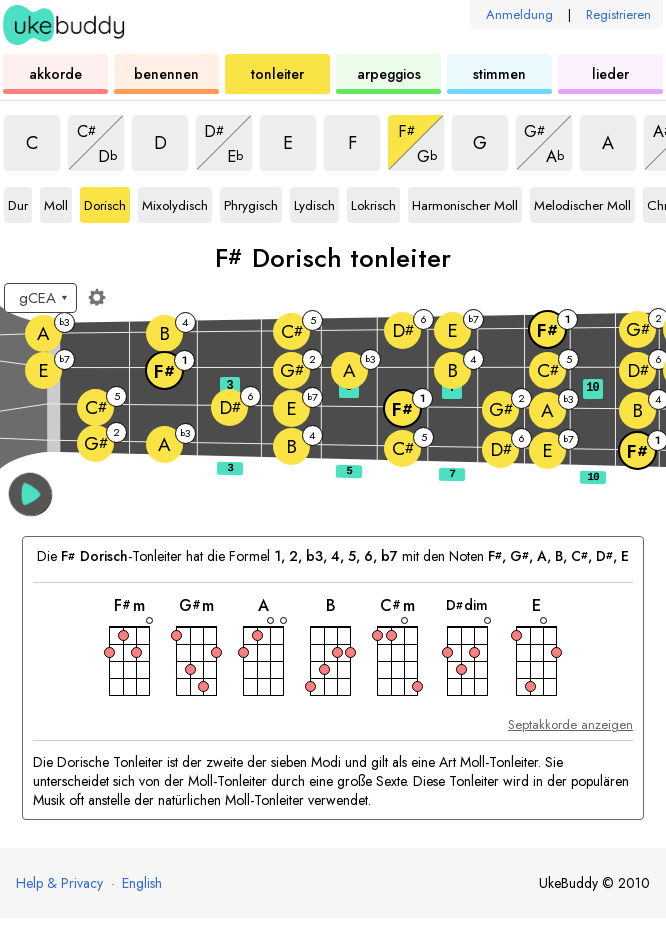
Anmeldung (519, 14)
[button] (30, 494)
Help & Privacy (59, 883)
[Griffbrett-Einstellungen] (97, 297)
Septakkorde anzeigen (570, 724)
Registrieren (618, 14)
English (142, 883)
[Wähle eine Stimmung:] (40, 298)
